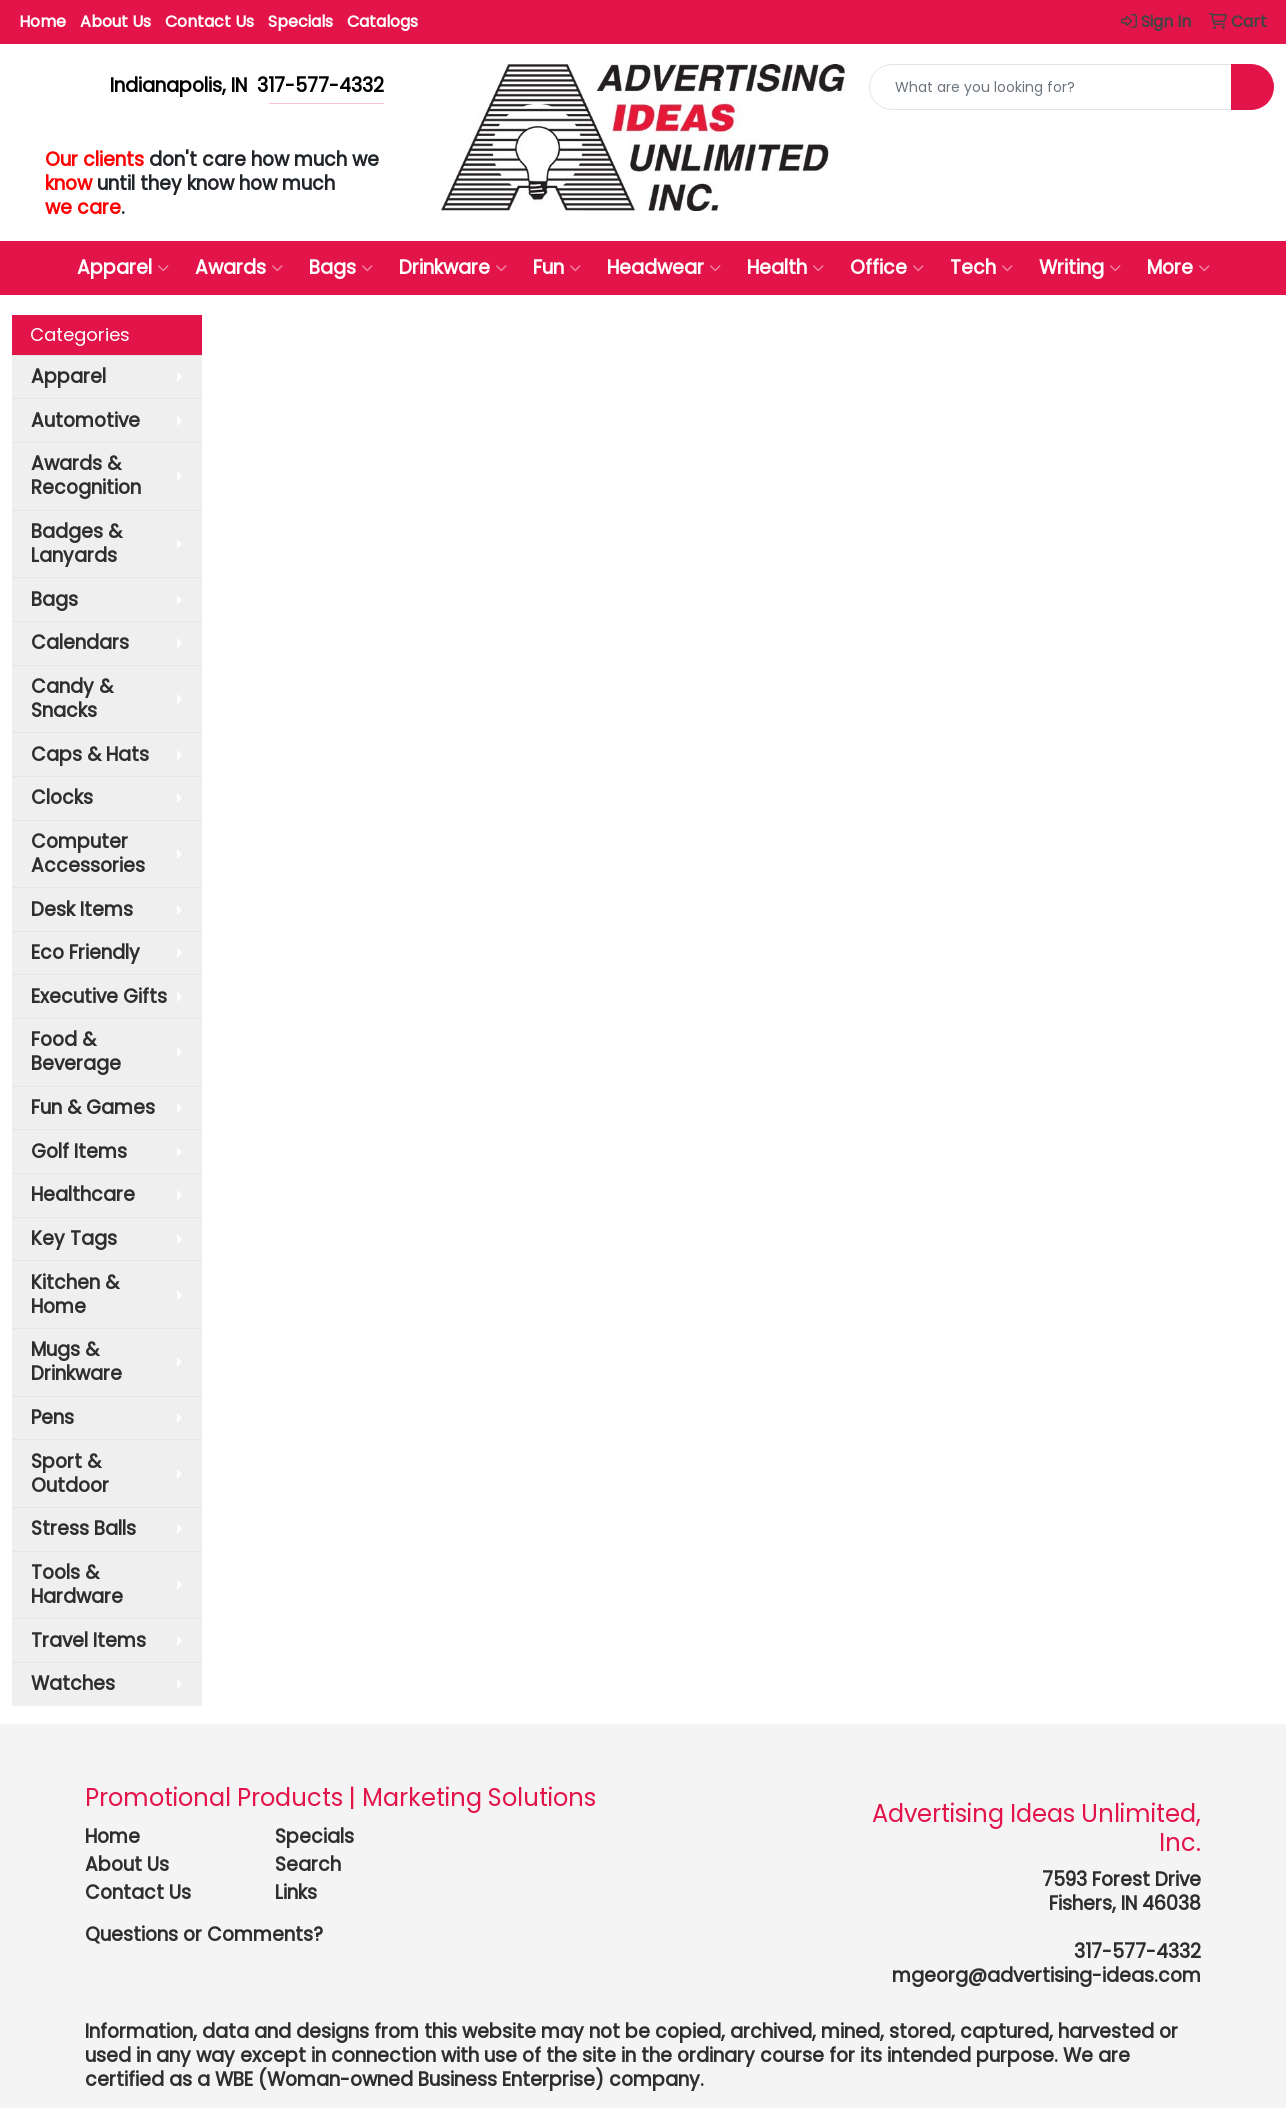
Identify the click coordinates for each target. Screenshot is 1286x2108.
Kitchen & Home (75, 1294)
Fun (557, 267)
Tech (981, 267)
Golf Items (79, 1151)
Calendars (80, 642)
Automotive (85, 420)
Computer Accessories (88, 853)
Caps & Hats (90, 754)
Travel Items (88, 1640)
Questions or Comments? (204, 1934)
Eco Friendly (85, 952)
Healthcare (83, 1194)
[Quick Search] (1050, 87)
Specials (300, 21)
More (1178, 267)
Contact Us (209, 21)
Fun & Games (93, 1107)
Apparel (123, 267)
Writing (1080, 267)
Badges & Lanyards (76, 543)
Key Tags (74, 1238)
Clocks (62, 797)
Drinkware (453, 267)
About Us (115, 21)
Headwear (664, 267)
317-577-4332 (1137, 1951)
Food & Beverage (76, 1051)
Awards (239, 267)
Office (887, 267)
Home (42, 21)
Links (296, 1892)
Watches (73, 1683)
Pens (52, 1417)
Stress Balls (83, 1528)
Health (785, 267)
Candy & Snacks (72, 698)
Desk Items (82, 909)
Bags (341, 267)
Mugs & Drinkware (76, 1361)
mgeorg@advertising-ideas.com (1046, 1975)
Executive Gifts (99, 996)
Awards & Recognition (86, 475)
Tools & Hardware (77, 1584)
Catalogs (382, 21)
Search (308, 1864)
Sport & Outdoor (70, 1473)
